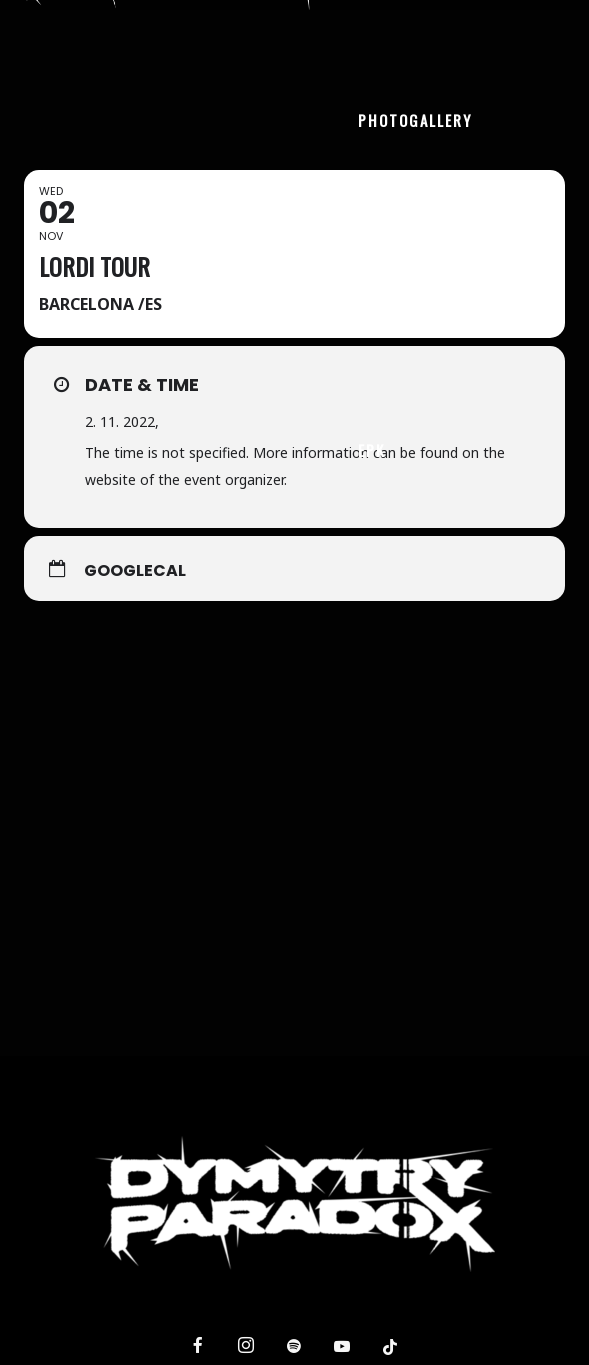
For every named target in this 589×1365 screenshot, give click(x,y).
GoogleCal (135, 571)
